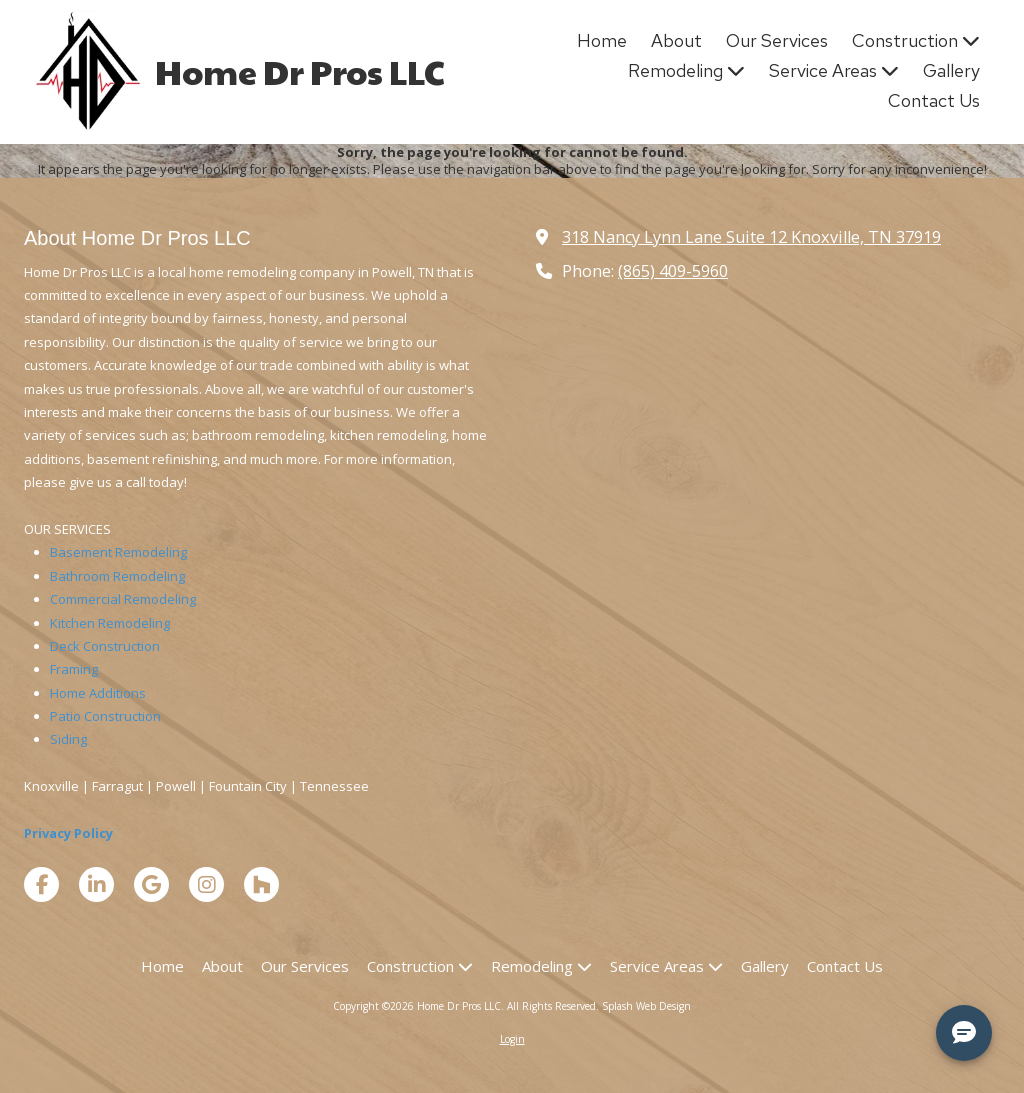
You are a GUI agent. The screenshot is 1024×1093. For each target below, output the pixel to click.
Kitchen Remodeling (110, 623)
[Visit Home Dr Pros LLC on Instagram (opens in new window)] (206, 884)
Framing (74, 669)
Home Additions (98, 693)
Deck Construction (105, 646)
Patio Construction (105, 716)
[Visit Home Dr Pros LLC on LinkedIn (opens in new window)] (96, 884)
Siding (68, 739)
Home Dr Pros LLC (300, 71)
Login (512, 1039)
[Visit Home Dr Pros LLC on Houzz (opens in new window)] (261, 884)
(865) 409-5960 (673, 271)
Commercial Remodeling (123, 599)
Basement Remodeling (118, 552)
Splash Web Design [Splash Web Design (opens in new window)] (646, 1006)
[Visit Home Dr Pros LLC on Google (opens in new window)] (151, 884)
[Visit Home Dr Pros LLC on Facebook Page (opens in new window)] (41, 884)
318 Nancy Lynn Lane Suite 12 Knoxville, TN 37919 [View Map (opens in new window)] (751, 237)
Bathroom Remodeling (117, 576)
